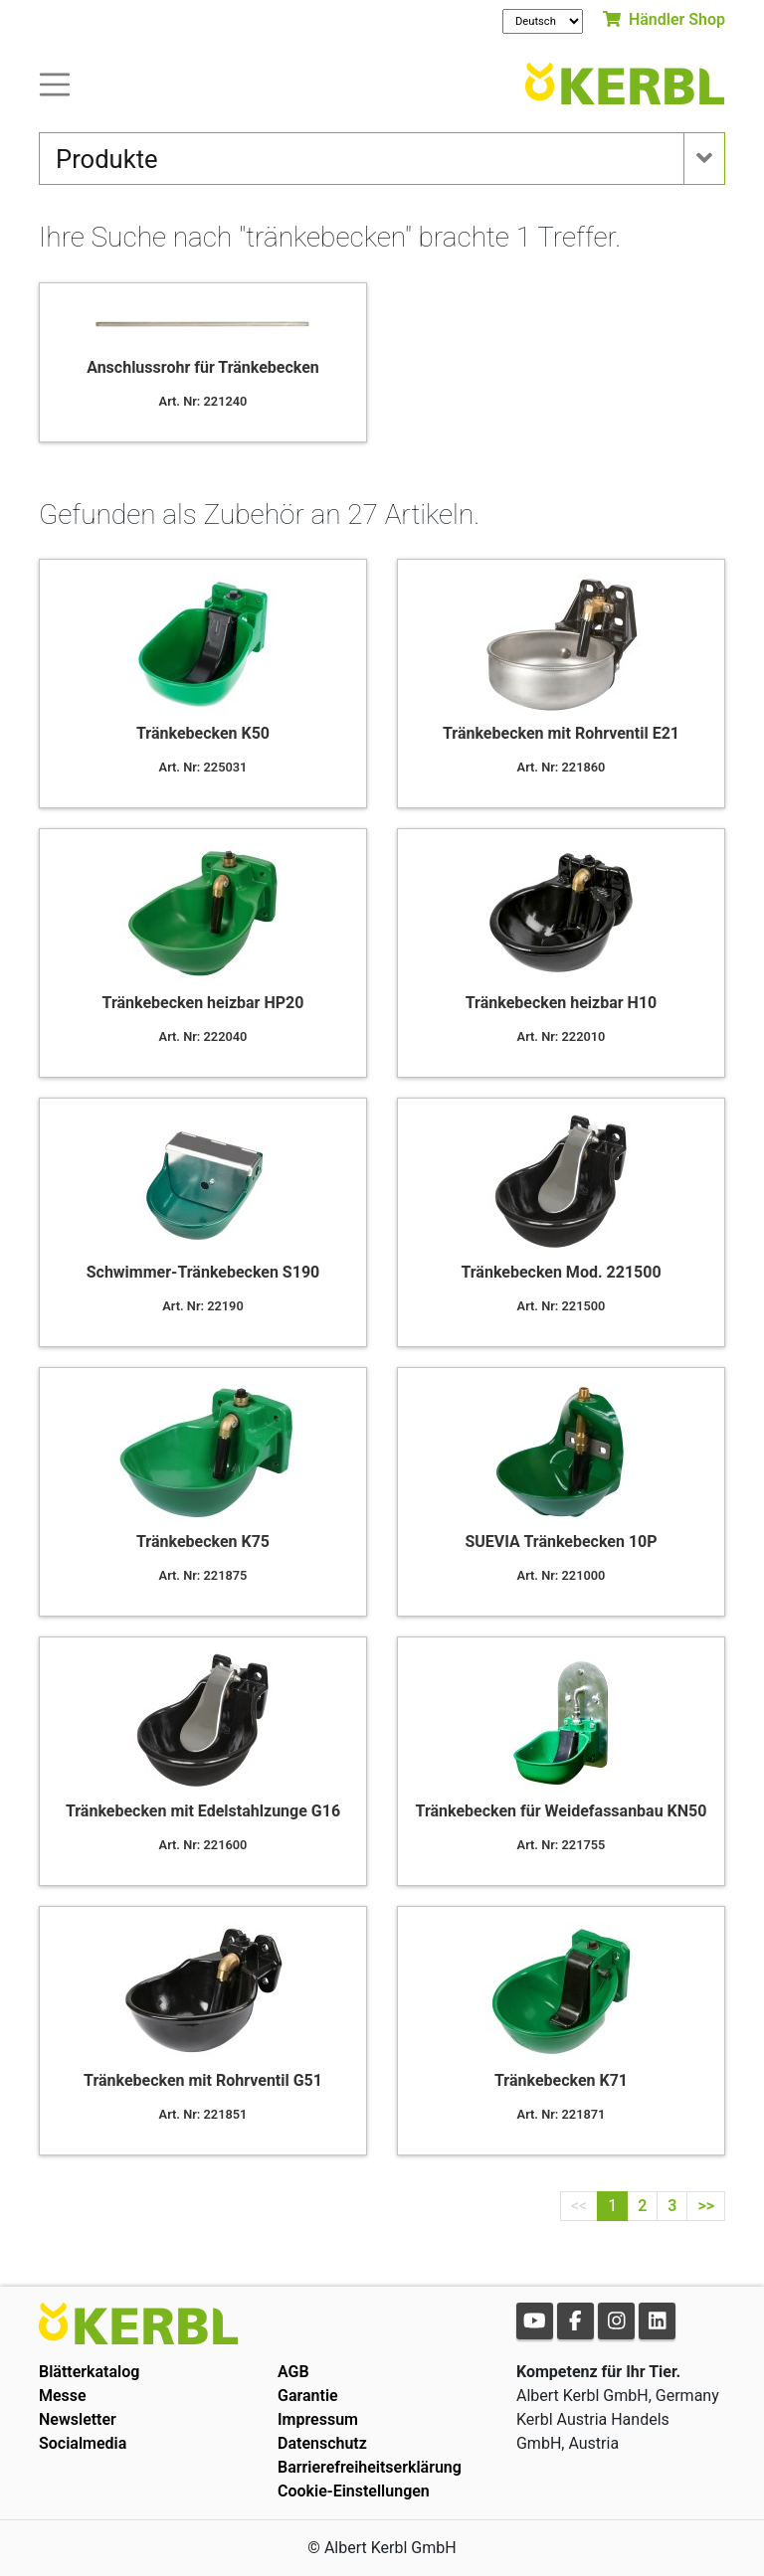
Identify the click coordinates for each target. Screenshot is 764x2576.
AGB (293, 2371)
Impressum (318, 2419)
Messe (63, 2395)
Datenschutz (322, 2443)
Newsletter (77, 2419)
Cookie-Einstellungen (354, 2491)
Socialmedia (82, 2443)
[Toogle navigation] (55, 83)
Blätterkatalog (89, 2371)
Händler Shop (664, 19)
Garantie (308, 2395)
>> (705, 2205)
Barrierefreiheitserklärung (370, 2467)
